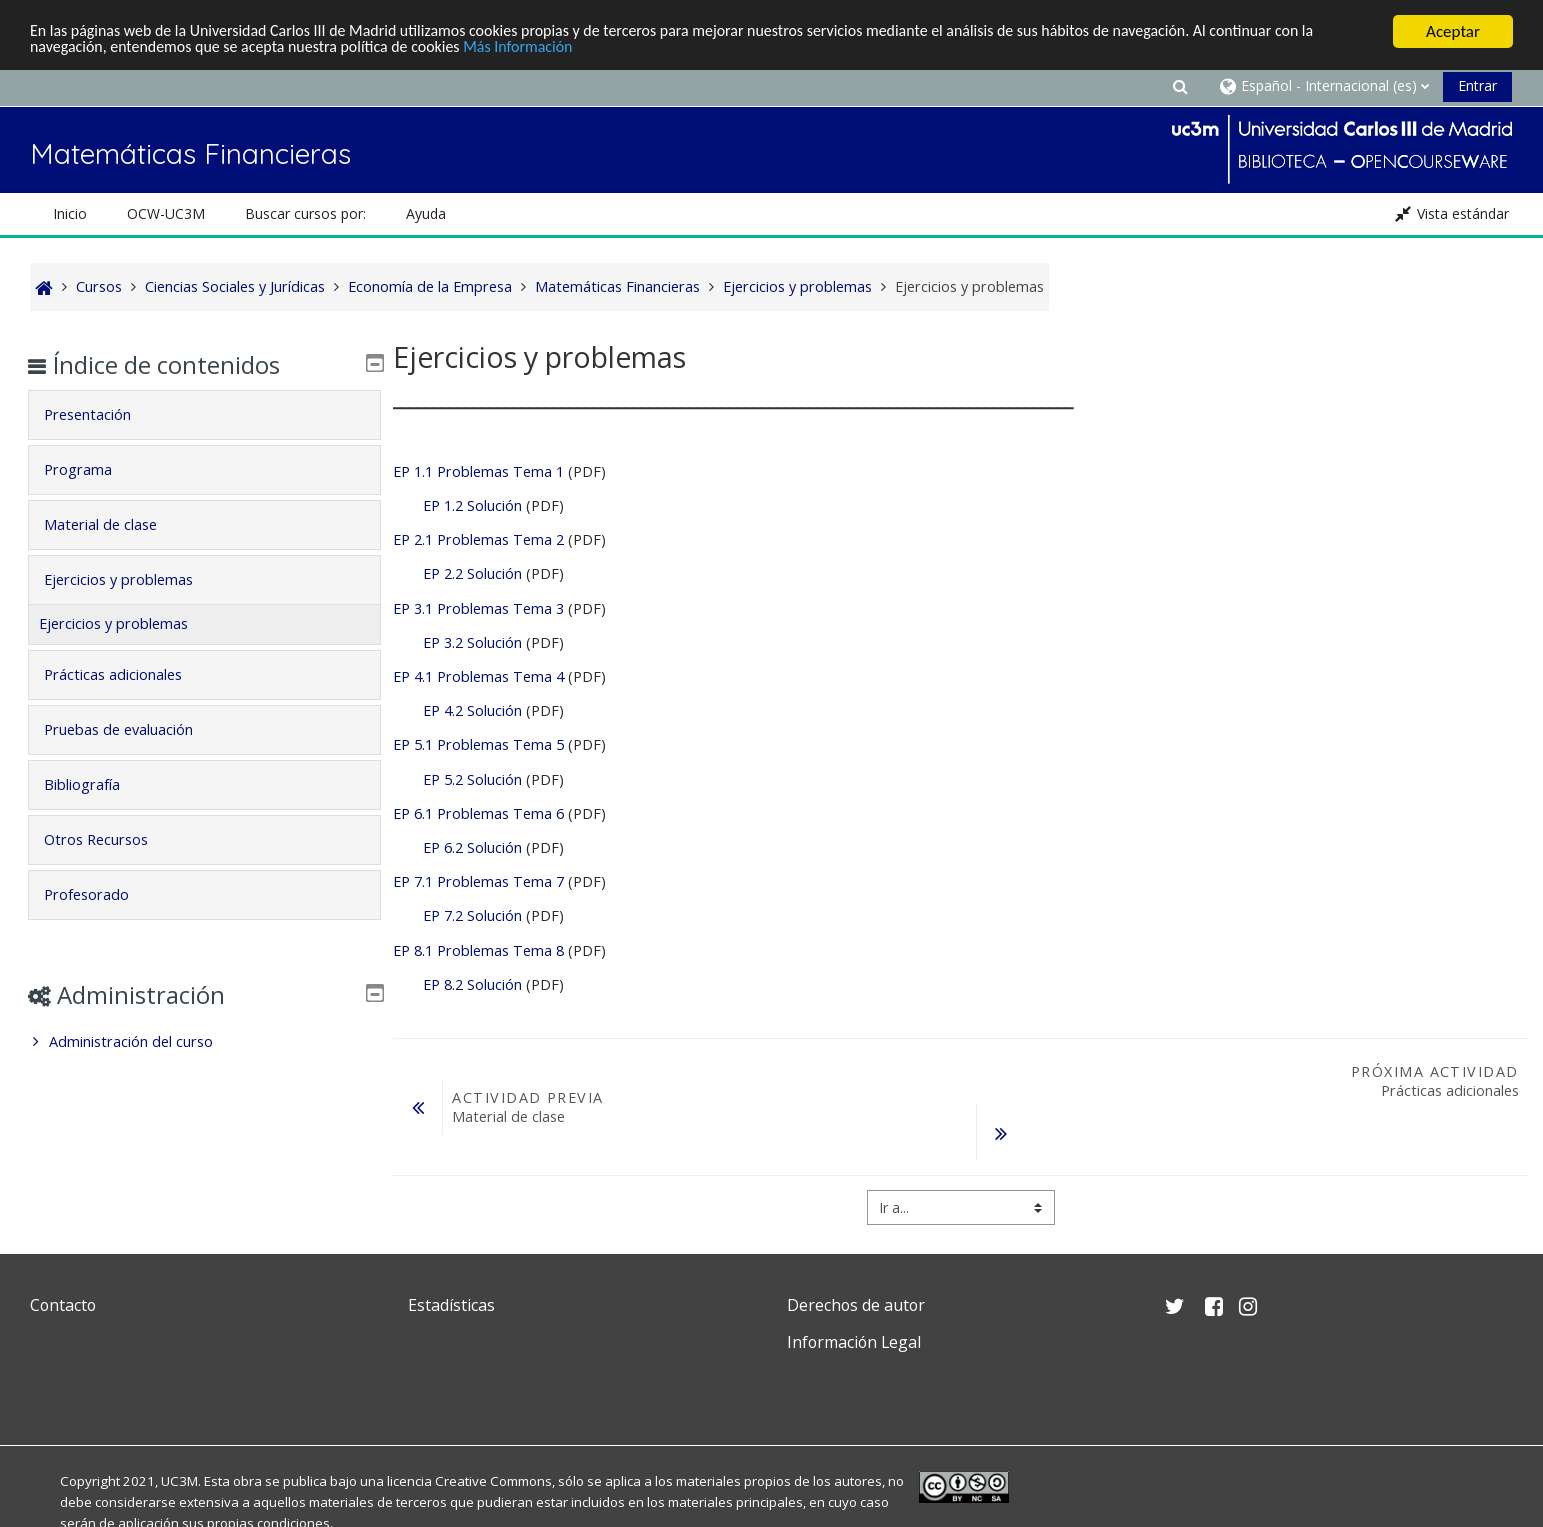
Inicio (70, 213)
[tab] (204, 415)
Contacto (63, 1305)
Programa (93, 469)
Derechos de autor (856, 1305)
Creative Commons (493, 1481)
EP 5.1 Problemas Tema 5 (478, 744)
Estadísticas (451, 1305)
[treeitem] (204, 1042)
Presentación (102, 414)
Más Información (595, 49)
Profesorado (101, 894)
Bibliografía (97, 784)
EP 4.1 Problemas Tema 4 (478, 676)
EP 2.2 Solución (472, 573)
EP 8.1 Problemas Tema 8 (478, 950)
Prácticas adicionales (128, 674)
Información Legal (854, 1342)
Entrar (1477, 85)
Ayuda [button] (426, 213)
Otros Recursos (111, 839)
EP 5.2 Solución (474, 779)
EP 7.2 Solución (472, 915)
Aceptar (1453, 31)
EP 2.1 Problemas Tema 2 (478, 539)
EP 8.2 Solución (472, 984)
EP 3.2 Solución (472, 642)
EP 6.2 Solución (472, 847)
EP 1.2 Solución (472, 505)
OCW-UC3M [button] (166, 213)
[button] (1180, 85)
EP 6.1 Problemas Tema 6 (478, 813)
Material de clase (115, 524)
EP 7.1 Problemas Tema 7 (478, 881)
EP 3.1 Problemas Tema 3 (480, 608)
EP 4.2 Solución (472, 710)
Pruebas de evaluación (133, 729)
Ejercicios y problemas (133, 579)
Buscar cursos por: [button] (305, 213)
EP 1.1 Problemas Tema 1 (478, 471)
